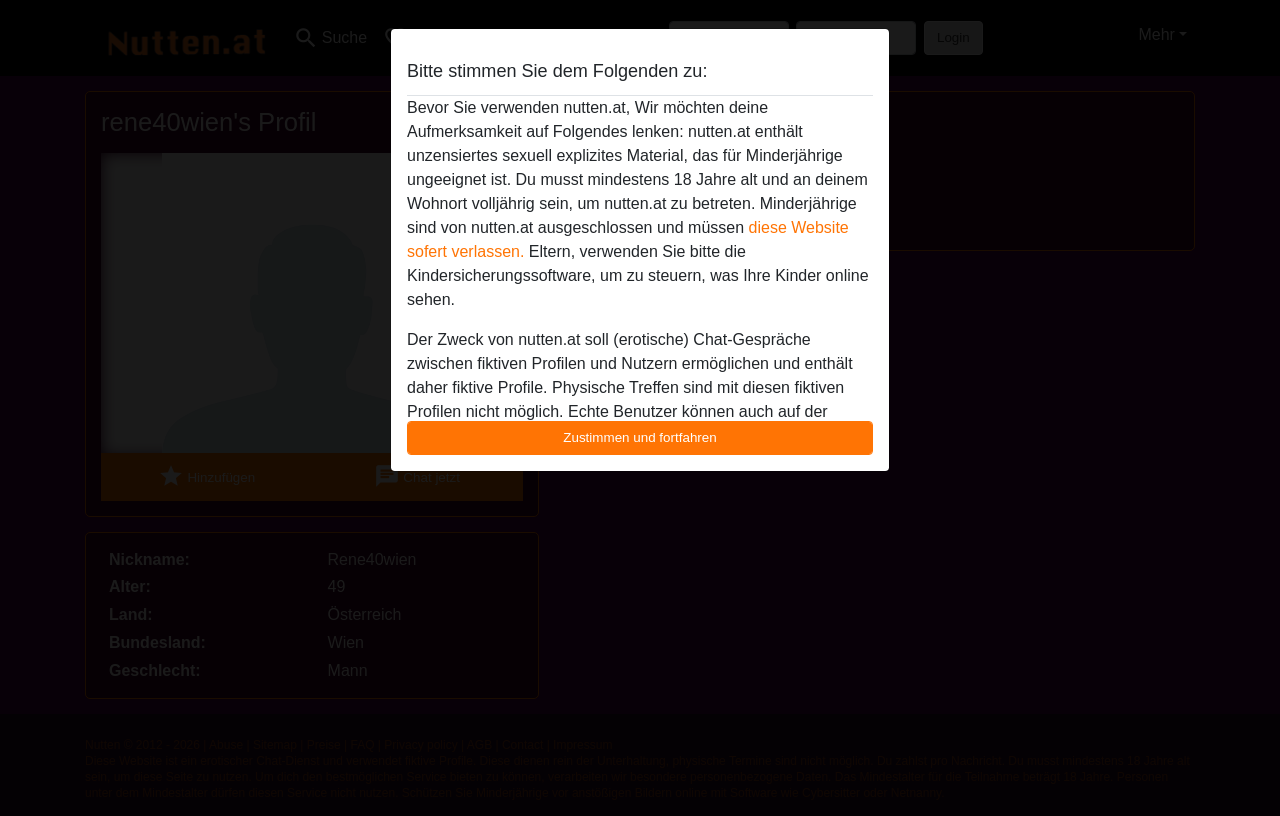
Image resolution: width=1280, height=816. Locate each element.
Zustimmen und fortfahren (640, 437)
